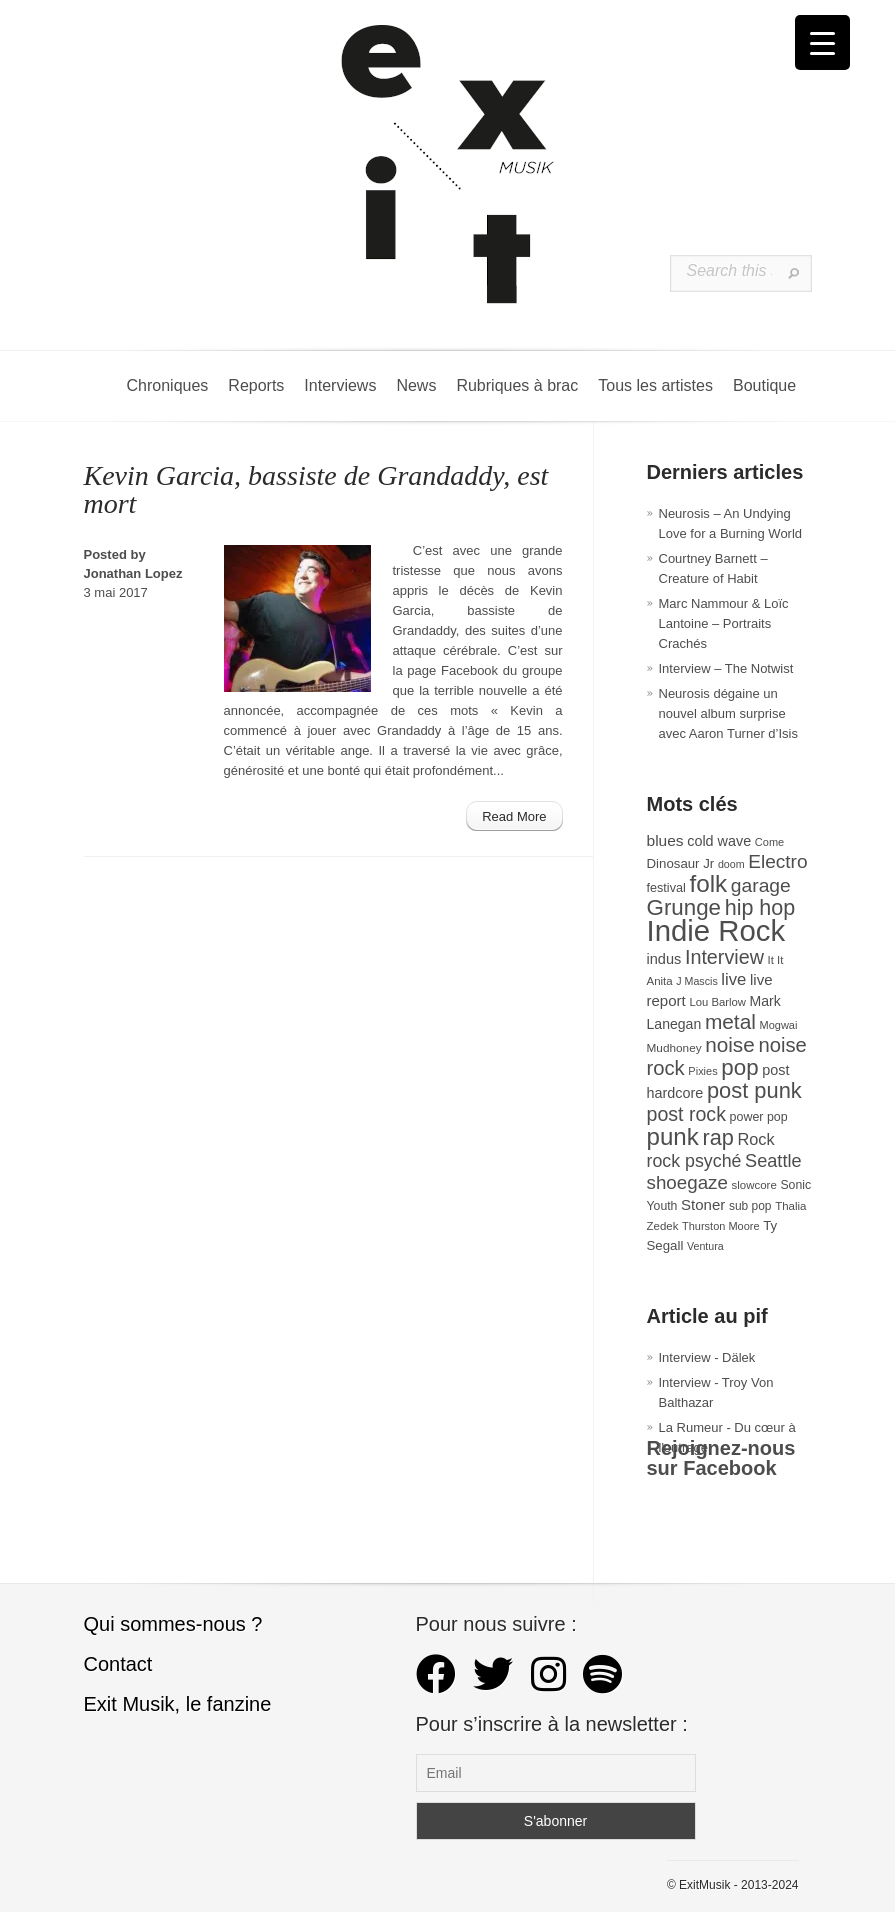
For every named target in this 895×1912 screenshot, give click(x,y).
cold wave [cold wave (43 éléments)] (719, 841)
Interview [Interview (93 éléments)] (724, 957)
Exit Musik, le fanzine (178, 1704)
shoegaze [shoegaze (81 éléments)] (687, 1182)
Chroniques (168, 385)
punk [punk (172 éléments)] (673, 1136)
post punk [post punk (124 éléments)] (754, 1090)
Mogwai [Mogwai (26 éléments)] (779, 1025)
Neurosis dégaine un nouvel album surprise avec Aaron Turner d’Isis (728, 713)
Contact (118, 1664)
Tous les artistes (655, 385)
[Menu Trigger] (822, 42)
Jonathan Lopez (133, 573)
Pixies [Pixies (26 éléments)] (702, 1071)
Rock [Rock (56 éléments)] (755, 1139)
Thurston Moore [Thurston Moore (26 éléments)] (721, 1226)
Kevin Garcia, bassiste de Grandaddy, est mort (316, 489)
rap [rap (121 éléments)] (717, 1137)
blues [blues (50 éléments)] (665, 840)
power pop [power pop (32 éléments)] (759, 1117)
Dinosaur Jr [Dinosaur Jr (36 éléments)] (681, 863)
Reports (256, 385)
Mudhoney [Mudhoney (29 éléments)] (674, 1048)
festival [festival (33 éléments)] (666, 888)
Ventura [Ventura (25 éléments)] (705, 1246)
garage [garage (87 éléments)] (761, 885)
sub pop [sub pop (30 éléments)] (750, 1206)
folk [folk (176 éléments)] (708, 883)
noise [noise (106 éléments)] (730, 1044)
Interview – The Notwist (726, 668)
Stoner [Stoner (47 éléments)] (703, 1204)
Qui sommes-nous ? (173, 1624)
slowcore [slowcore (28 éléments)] (754, 1185)
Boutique (764, 385)
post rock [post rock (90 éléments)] (686, 1114)
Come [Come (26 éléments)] (769, 842)
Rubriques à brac (517, 385)
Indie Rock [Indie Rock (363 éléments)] (716, 930)
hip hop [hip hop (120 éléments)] (760, 908)
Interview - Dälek (707, 1357)
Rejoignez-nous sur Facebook (721, 1458)
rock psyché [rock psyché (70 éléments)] (694, 1161)
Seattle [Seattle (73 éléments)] (773, 1161)
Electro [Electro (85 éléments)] (777, 861)
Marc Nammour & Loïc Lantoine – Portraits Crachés (724, 623)
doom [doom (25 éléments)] (731, 864)
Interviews (340, 385)
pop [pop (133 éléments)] (739, 1067)
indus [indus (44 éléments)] (664, 959)
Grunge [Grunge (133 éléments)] (684, 907)
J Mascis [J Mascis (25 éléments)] (696, 981)
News (416, 385)
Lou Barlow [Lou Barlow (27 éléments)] (717, 1002)
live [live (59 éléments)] (733, 979)
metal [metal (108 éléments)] (730, 1021)
